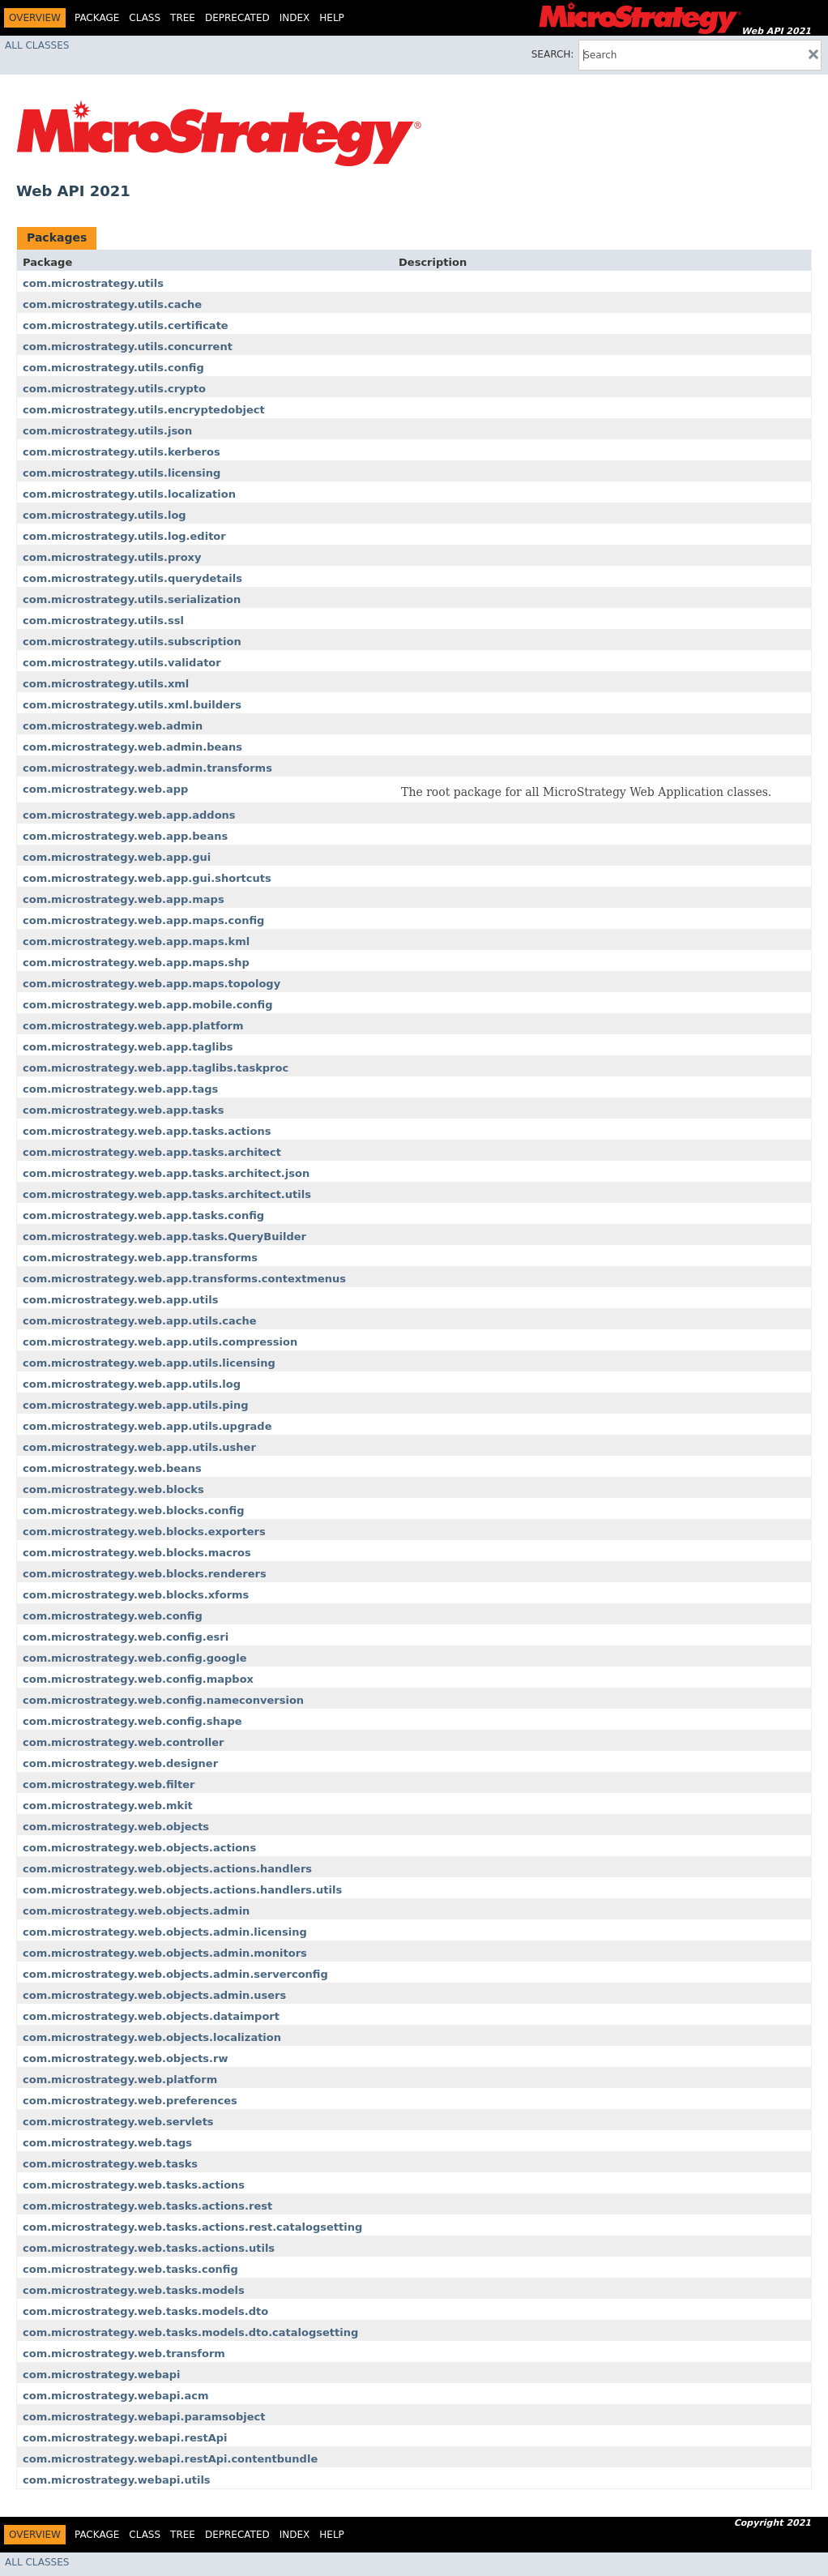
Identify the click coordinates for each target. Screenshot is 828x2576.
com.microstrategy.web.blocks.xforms (136, 1595)
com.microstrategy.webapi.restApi (125, 2438)
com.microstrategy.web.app (105, 789)
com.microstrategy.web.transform (124, 2353)
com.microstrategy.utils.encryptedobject (144, 410)
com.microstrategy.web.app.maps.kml (136, 941)
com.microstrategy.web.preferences (130, 2101)
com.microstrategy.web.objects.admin (136, 1911)
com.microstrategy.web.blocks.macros (137, 1553)
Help (331, 18)
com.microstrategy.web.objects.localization (152, 2037)
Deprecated (237, 18)
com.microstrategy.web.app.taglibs (128, 1047)
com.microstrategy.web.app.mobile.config (148, 1005)
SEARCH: (552, 54)
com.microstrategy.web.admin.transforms (147, 768)
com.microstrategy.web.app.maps (123, 899)
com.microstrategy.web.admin (113, 726)
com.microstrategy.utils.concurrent (128, 346)
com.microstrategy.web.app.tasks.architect (152, 1152)
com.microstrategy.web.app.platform (133, 1026)
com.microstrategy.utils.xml (106, 684)
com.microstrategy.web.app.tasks (123, 1110)
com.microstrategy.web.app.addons (129, 815)
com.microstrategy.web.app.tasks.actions (147, 1131)
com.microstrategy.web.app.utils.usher (139, 1447)
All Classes (37, 45)
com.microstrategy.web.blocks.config (134, 1510)
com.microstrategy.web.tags (107, 2143)
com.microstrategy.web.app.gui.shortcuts (147, 878)
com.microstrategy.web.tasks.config (130, 2269)
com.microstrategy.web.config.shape (132, 1721)
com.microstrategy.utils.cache (112, 304)
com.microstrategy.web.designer (120, 1763)
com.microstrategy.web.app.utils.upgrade (147, 1426)
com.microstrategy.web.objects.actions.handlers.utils (182, 1890)
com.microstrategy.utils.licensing (121, 473)
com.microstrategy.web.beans (112, 1468)
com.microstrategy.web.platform (120, 2079)
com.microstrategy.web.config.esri (125, 1637)
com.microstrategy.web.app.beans (125, 836)
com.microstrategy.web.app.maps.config (143, 920)
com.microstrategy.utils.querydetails (132, 578)
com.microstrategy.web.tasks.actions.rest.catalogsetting (192, 2227)
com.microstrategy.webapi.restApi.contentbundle (170, 2459)
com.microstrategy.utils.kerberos (121, 452)
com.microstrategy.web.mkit (108, 1805)
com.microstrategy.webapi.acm (116, 2396)
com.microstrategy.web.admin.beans (132, 747)
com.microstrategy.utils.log (104, 515)
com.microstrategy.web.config (113, 1616)
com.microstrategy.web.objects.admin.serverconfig (175, 1974)
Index (295, 18)
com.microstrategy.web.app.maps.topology (151, 984)
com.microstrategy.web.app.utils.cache (140, 1321)
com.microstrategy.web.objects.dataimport (151, 2016)
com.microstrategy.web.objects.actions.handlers (167, 1869)
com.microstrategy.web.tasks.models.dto (145, 2311)
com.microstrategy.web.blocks (113, 1489)
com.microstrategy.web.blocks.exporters (144, 1531)
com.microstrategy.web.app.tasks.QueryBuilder (164, 1236)
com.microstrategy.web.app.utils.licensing (149, 1363)
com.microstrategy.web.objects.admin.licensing (165, 1932)
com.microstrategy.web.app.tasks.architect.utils (167, 1194)
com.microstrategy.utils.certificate (125, 325)
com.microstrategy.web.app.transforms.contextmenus (184, 1279)
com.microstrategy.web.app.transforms (140, 1258)
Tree (182, 18)
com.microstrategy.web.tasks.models (134, 2290)
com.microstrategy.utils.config (113, 368)
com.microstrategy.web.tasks (110, 2164)
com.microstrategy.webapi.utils (117, 2480)
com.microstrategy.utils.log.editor (124, 536)
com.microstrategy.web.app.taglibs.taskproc (155, 1068)
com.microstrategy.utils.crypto (114, 389)
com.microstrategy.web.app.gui (117, 857)
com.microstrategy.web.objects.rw (125, 2058)
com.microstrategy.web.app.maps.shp (136, 962)
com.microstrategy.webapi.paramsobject (144, 2417)
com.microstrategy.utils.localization (129, 494)
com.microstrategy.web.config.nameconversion (163, 1700)
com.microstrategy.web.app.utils (120, 1300)
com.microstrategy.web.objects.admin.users (154, 1995)
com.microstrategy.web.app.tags (120, 1089)
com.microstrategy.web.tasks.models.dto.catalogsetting (190, 2332)
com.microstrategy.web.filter (108, 1784)
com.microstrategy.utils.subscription (132, 641)
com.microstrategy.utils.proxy (112, 557)
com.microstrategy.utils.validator (122, 663)
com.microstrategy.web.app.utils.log (132, 1384)
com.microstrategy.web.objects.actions (139, 1848)
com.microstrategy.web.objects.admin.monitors (165, 1953)
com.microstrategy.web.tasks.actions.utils (149, 2248)
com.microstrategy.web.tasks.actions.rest (147, 2206)
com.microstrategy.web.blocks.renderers (145, 1574)
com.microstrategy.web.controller (123, 1742)
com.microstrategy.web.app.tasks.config (143, 1215)
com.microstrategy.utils (93, 283)
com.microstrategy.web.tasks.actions (134, 2185)
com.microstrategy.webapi (102, 2374)
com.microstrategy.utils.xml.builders (132, 705)
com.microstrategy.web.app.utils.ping (136, 1405)
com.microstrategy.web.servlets (118, 2122)
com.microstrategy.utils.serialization (132, 599)
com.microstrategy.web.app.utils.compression (160, 1342)
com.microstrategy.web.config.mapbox (138, 1679)
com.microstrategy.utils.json (107, 431)
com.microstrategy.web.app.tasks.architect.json (166, 1173)
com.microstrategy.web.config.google (134, 1658)
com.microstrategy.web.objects (116, 1827)
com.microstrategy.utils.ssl (103, 620)
